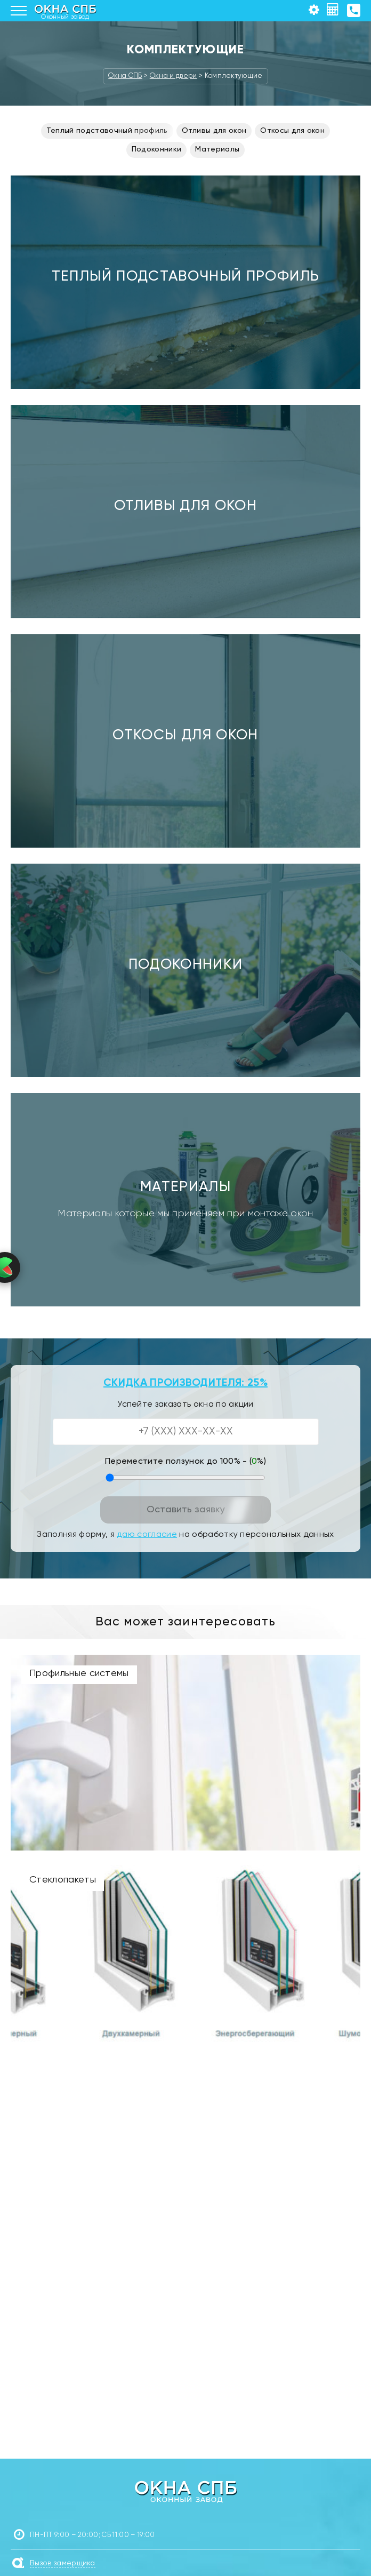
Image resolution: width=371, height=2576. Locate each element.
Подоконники (157, 149)
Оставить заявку (186, 1509)
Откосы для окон (292, 130)
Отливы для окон (214, 130)
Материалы (217, 149)
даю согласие (147, 1534)
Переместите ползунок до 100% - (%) (185, 1461)
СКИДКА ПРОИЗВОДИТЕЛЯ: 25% (185, 1383)
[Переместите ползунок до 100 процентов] (185, 1477)
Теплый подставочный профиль (107, 130)
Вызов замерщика (62, 2563)
